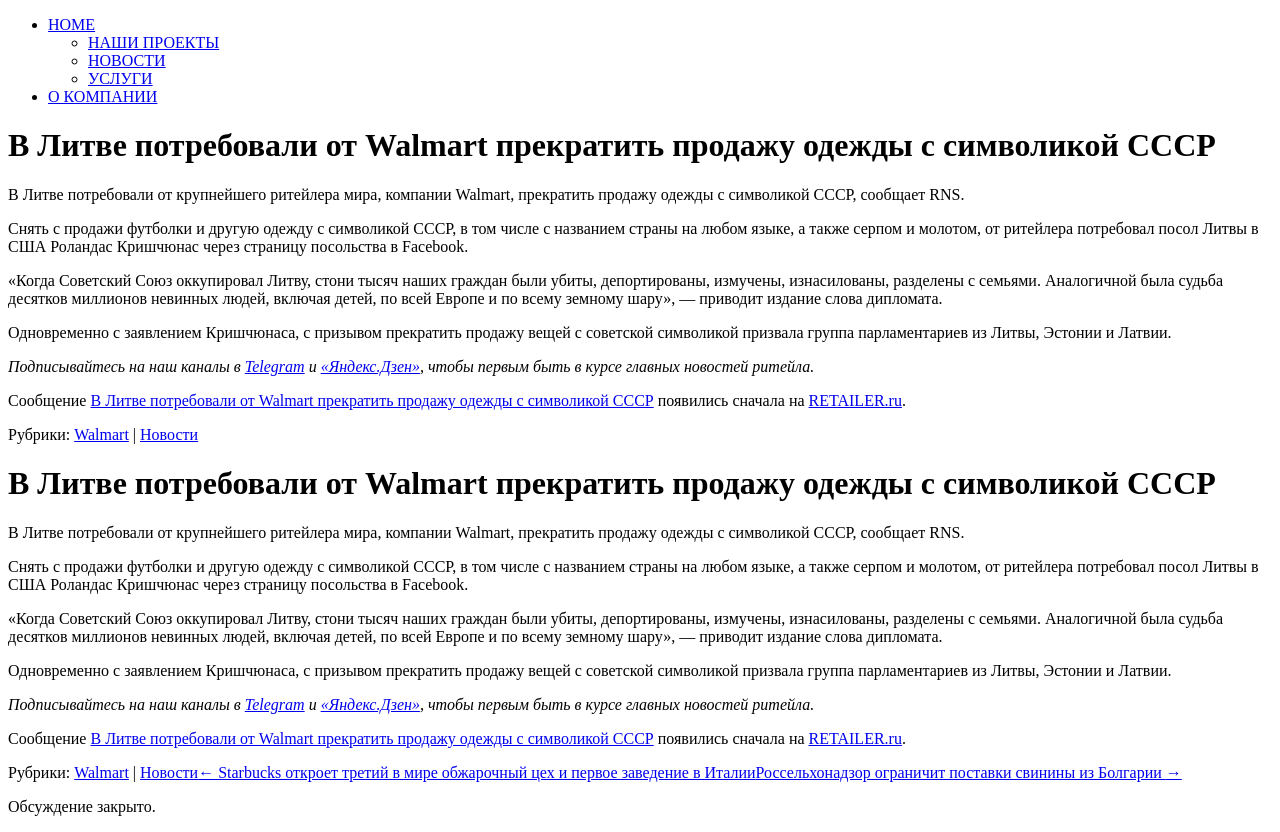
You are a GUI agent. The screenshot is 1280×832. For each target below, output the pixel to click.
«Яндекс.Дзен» (370, 366)
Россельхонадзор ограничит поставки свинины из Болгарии (969, 772)
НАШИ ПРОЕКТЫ (153, 42)
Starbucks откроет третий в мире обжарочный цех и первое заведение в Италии (476, 772)
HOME (71, 24)
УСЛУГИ (120, 78)
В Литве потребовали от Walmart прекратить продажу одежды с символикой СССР (371, 400)
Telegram (275, 366)
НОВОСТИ (127, 60)
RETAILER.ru (855, 400)
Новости (169, 434)
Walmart (101, 434)
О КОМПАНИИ (102, 96)
